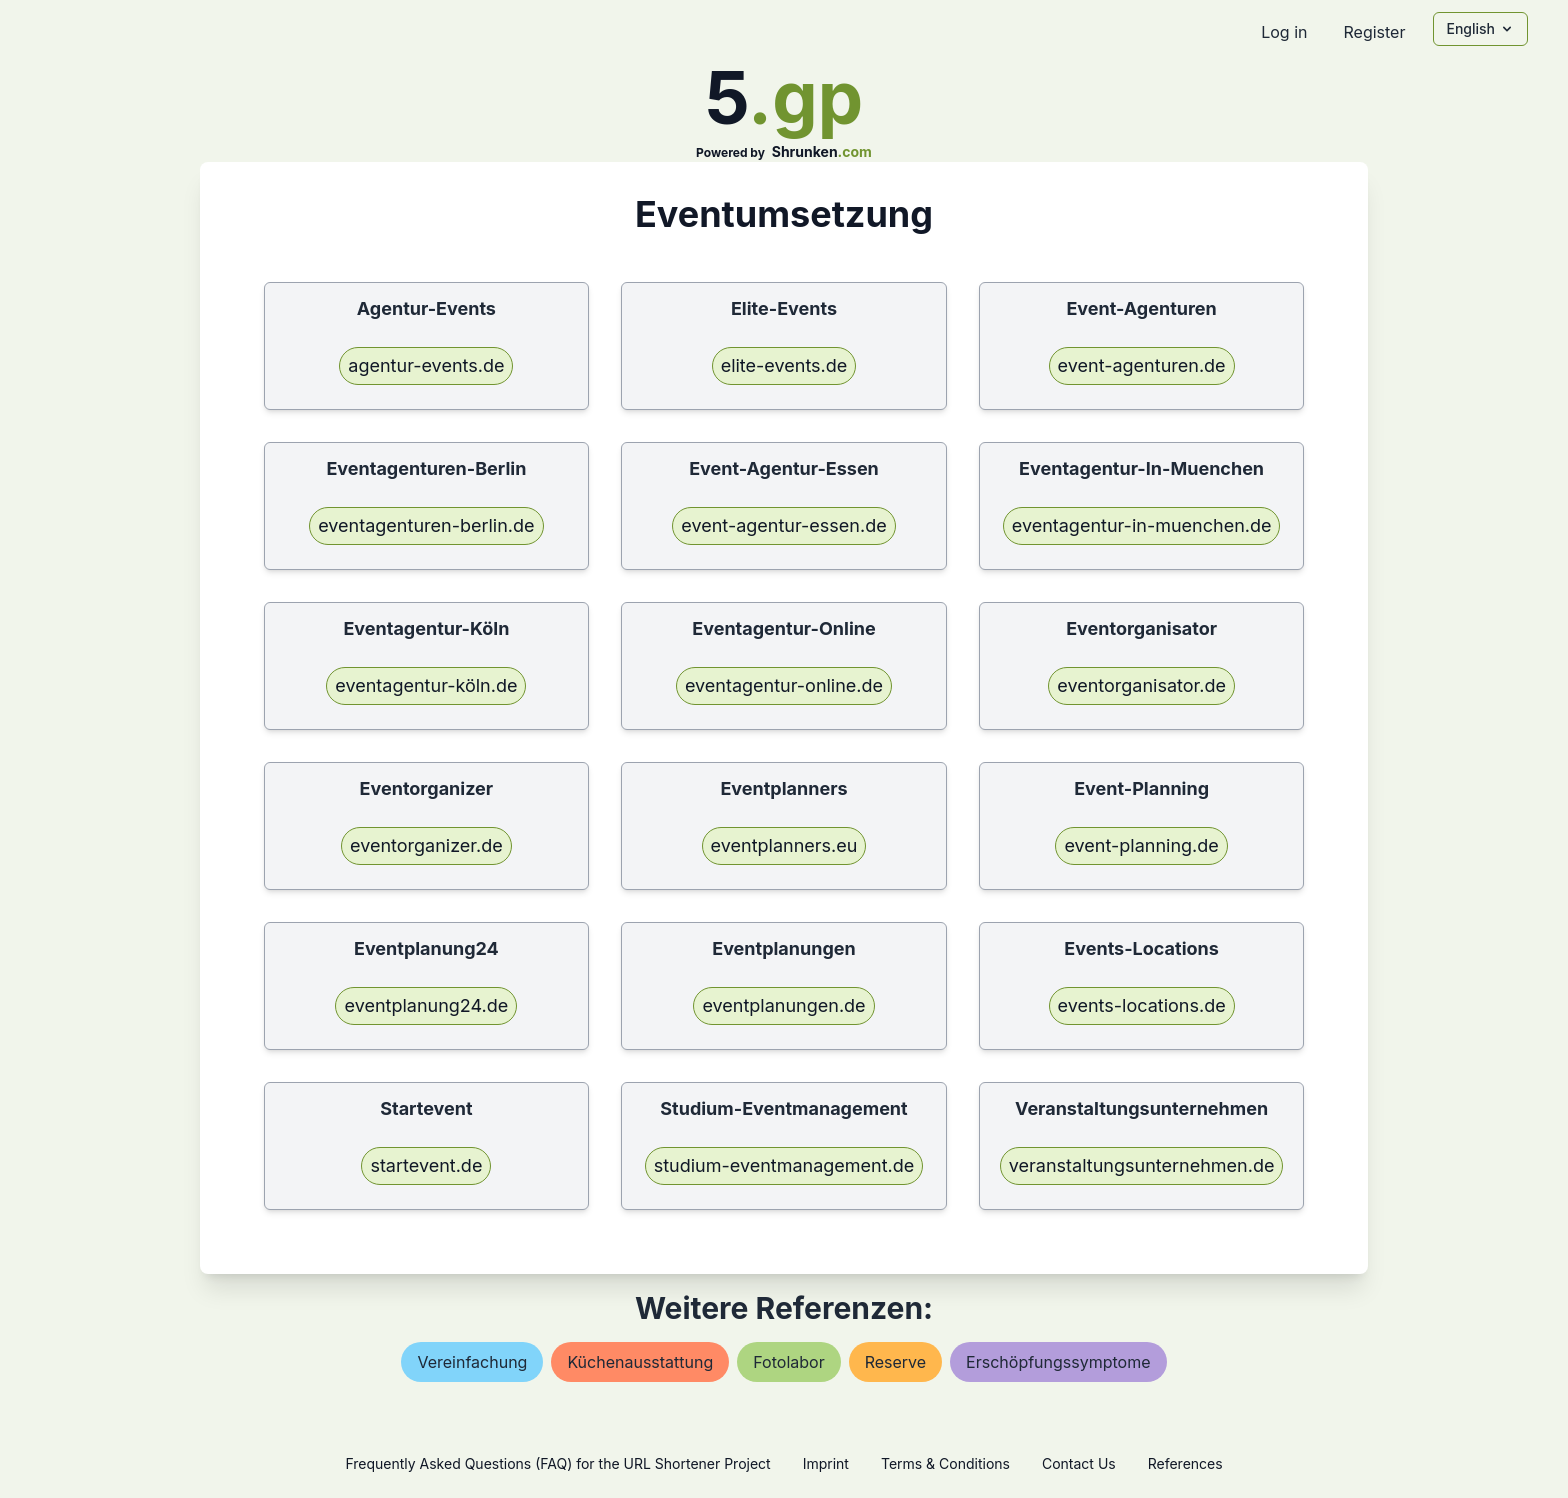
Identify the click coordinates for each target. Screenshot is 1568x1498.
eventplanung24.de (426, 1005)
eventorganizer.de (426, 845)
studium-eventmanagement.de (784, 1165)
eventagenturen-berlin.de (426, 525)
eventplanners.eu (784, 845)
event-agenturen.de (1142, 365)
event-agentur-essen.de (783, 525)
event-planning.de (1141, 845)
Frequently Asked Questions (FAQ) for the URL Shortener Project (557, 1463)
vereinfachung (472, 1362)
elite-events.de (784, 365)
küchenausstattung (640, 1362)
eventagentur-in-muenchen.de (1142, 525)
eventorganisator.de (1141, 685)
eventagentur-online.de (784, 685)
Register (1374, 32)
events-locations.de (1142, 1005)
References (1185, 1463)
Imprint (826, 1463)
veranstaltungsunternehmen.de (1142, 1165)
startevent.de (426, 1165)
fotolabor (788, 1362)
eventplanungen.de (783, 1005)
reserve (895, 1362)
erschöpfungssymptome (1058, 1362)
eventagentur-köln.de (426, 685)
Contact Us (1079, 1463)
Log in (1284, 32)
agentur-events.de (426, 365)
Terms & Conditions (945, 1463)
